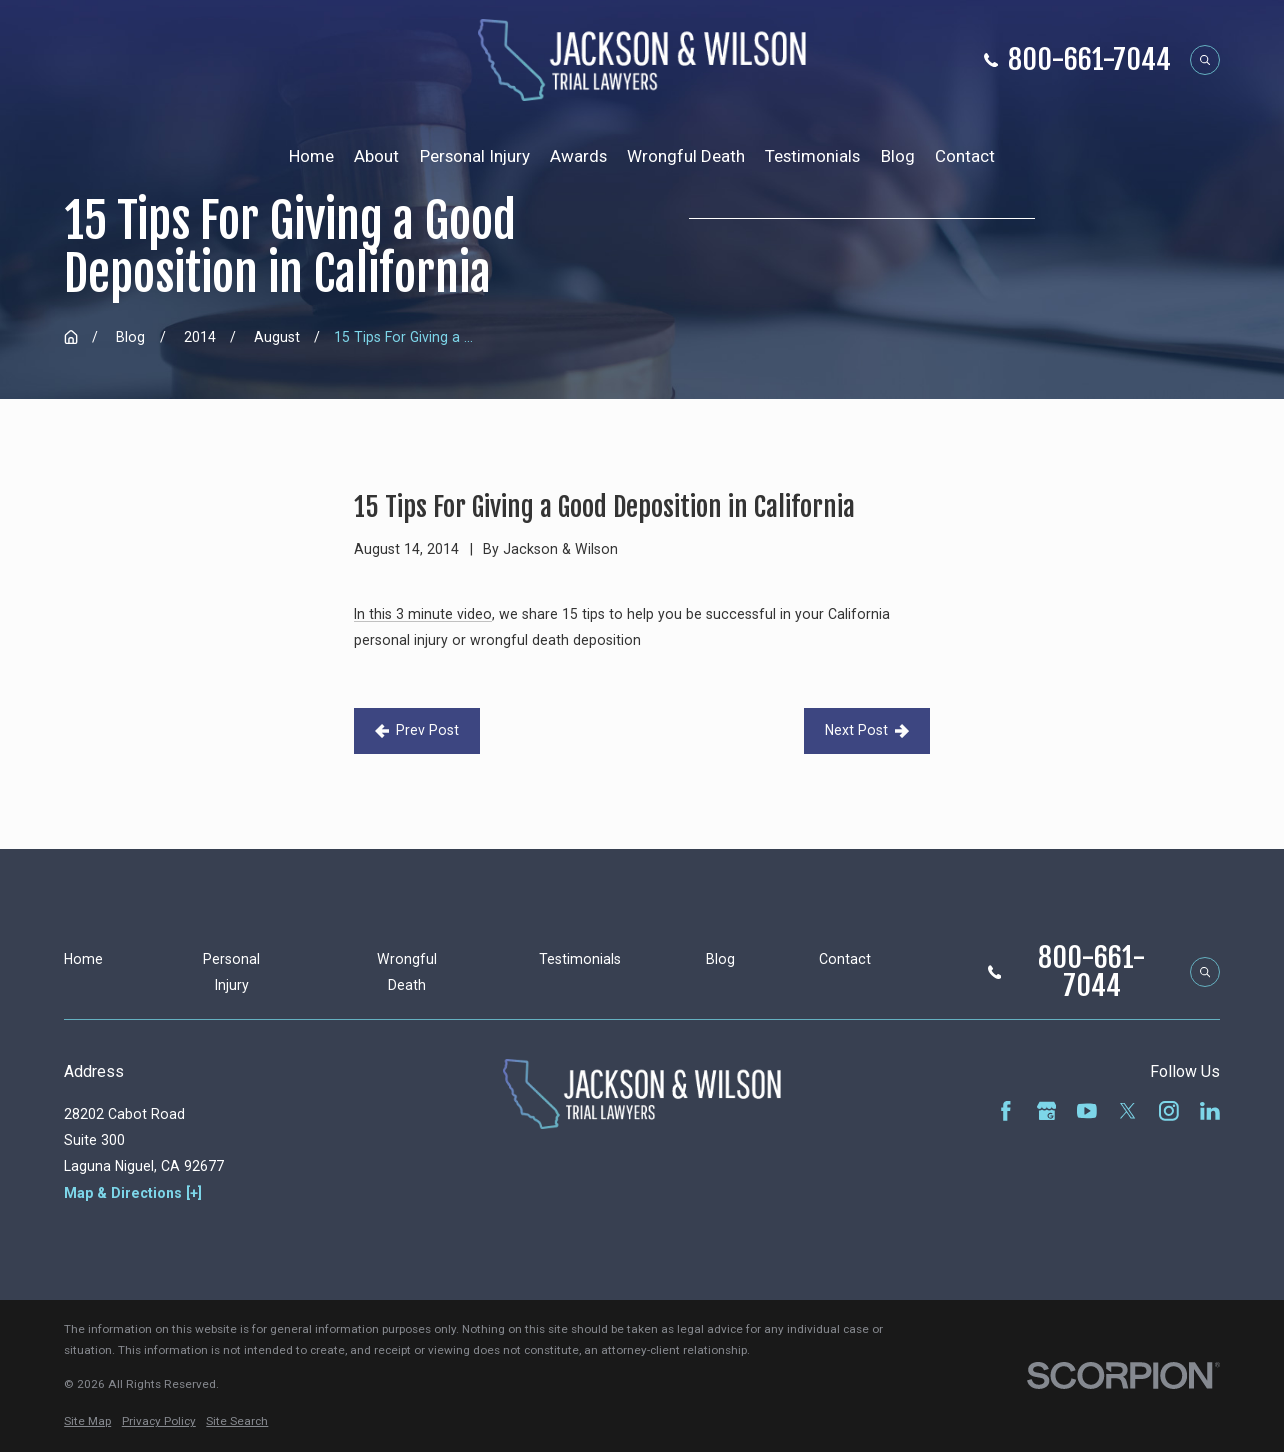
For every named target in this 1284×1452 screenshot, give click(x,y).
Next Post (867, 730)
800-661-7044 (1089, 60)
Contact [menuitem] (965, 156)
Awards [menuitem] (578, 156)
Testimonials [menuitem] (812, 156)
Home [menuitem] (311, 156)
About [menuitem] (376, 156)
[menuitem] (87, 1422)
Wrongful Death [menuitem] (686, 156)
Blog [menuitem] (898, 156)
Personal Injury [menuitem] (475, 156)
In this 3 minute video (423, 614)
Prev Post (417, 730)
